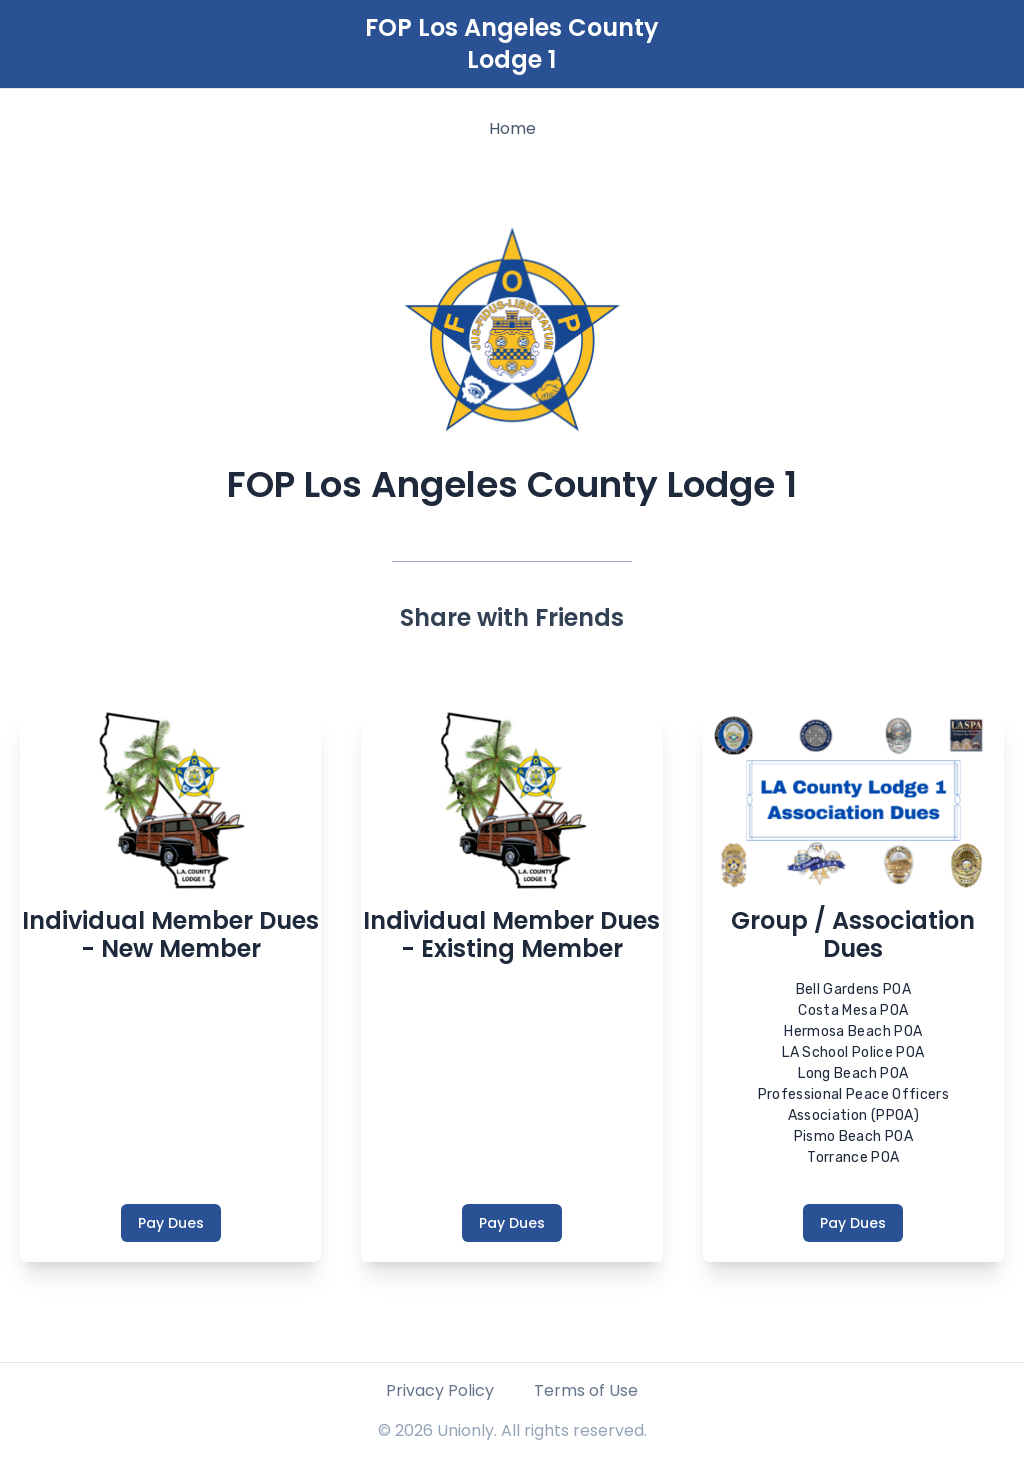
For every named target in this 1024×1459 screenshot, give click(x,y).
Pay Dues (171, 1223)
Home (512, 128)
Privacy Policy (440, 1390)
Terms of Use (586, 1390)
